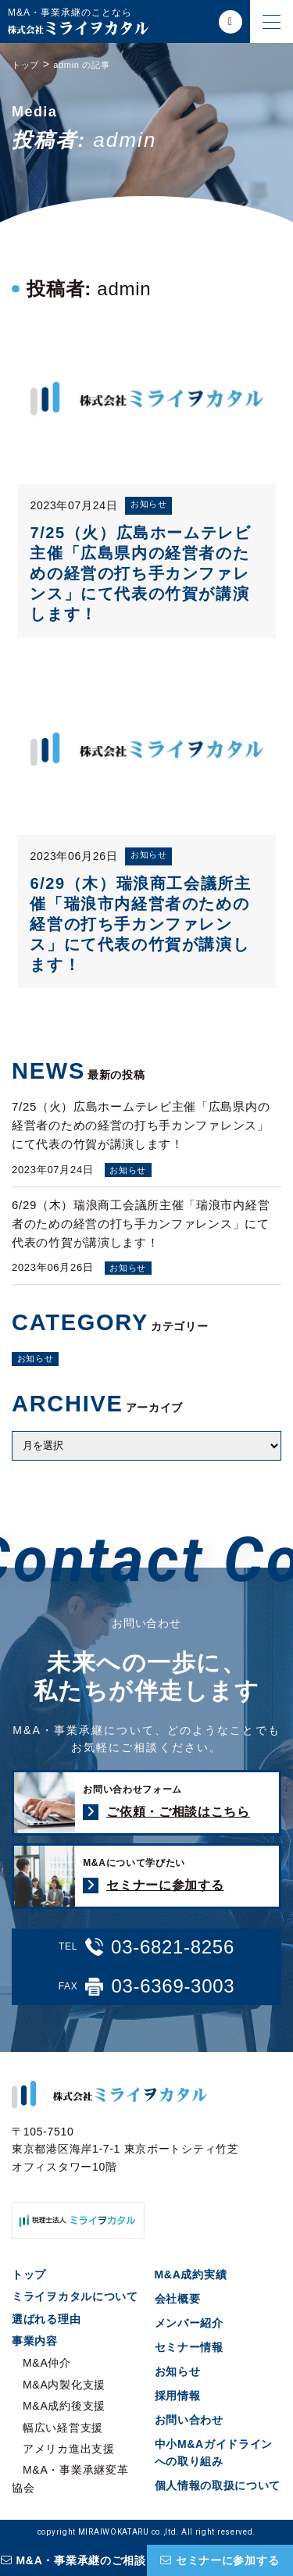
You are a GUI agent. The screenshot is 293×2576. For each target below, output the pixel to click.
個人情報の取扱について (218, 2485)
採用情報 (178, 2395)
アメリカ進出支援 (69, 2448)
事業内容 (35, 2341)
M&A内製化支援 (64, 2384)
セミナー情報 (189, 2347)
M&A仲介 (47, 2363)
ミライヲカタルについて (75, 2296)
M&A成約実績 (191, 2274)
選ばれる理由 (46, 2319)
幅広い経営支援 (63, 2427)
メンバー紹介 (189, 2323)
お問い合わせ (189, 2420)
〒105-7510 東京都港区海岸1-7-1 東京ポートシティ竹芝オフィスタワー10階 (125, 2149)
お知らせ (35, 1358)
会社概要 (178, 2298)
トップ (29, 2274)
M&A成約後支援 (64, 2405)
